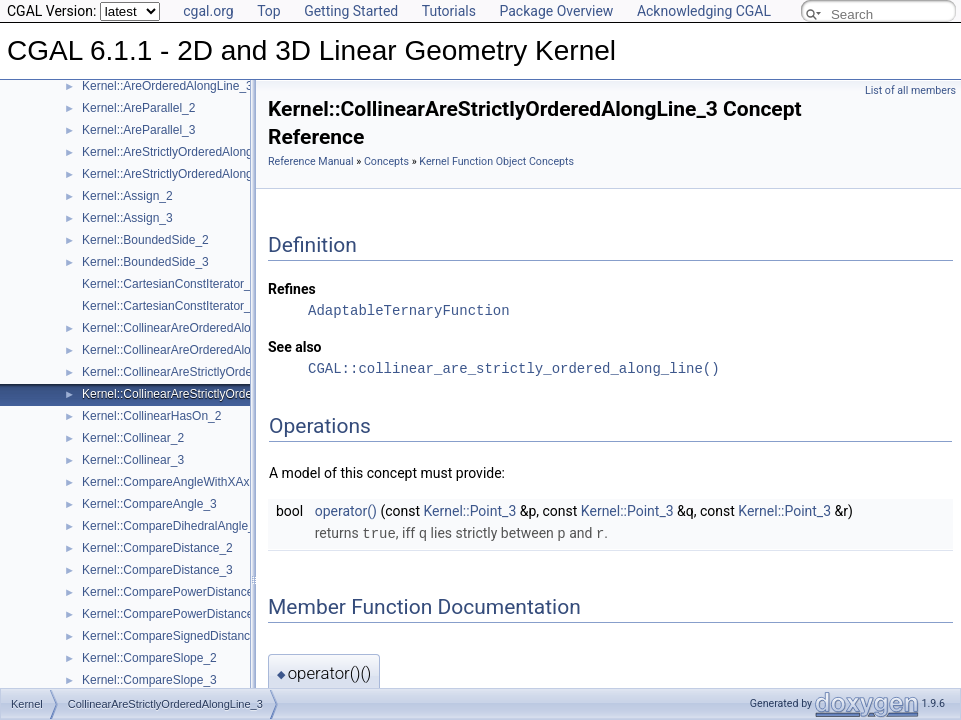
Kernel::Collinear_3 (133, 460)
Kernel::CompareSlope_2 (149, 658)
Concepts (386, 161)
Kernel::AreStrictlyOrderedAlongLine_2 (185, 152)
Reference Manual (311, 161)
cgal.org (208, 11)
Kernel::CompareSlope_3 (149, 680)
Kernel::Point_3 (470, 511)
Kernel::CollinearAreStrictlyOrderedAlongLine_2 (209, 372)
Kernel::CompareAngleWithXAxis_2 (176, 482)
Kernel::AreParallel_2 (138, 108)
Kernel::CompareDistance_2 (157, 548)
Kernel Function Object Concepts (496, 161)
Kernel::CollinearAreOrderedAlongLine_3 (191, 350)
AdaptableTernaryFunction (409, 310)
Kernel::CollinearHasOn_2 (151, 416)
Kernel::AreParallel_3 (138, 130)
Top (269, 11)
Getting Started (351, 11)
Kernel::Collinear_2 (133, 438)
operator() (346, 511)
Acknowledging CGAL (704, 11)
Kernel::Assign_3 (127, 218)
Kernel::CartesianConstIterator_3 (169, 306)
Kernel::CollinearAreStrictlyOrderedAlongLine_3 (209, 394)
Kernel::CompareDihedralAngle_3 (171, 526)
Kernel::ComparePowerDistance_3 (174, 614)
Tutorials (449, 11)
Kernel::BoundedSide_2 (145, 240)
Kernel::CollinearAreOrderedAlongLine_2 (191, 328)
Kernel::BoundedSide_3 (145, 262)
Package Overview (556, 11)
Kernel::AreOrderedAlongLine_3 (167, 86)
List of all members (910, 90)
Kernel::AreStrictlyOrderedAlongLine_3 (185, 174)
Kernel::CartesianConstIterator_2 (169, 284)
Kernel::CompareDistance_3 (157, 570)
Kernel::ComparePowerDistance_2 (174, 592)
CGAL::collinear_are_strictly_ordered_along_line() (514, 368)
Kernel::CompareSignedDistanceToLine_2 (193, 636)
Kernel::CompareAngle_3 (149, 504)
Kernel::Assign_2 (127, 196)
